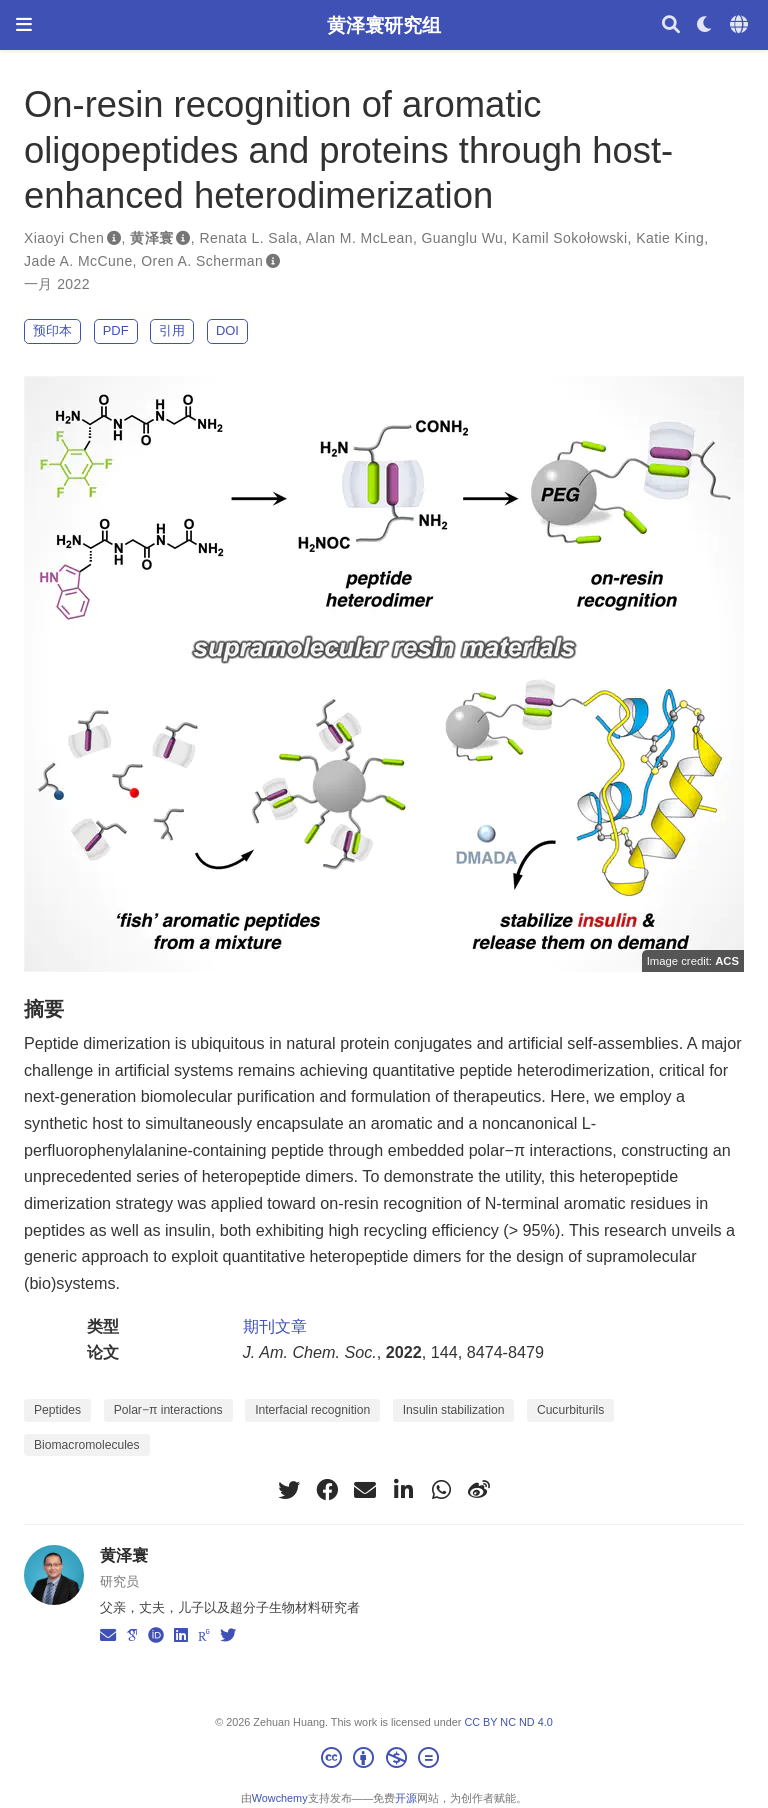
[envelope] (365, 1490)
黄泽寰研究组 (384, 25)
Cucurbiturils (570, 1410)
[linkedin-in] (403, 1490)
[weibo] (479, 1490)
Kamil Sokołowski (570, 238)
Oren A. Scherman (202, 261)
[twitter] (289, 1490)
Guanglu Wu (463, 238)
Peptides (57, 1410)
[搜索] (671, 25)
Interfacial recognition (312, 1410)
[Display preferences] (705, 25)
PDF (116, 330)
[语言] (741, 25)
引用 (172, 330)
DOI (227, 330)
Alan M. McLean (359, 238)
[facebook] (327, 1490)
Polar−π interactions (168, 1410)
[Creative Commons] (383, 1761)
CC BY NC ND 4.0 (508, 1722)
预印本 (52, 330)
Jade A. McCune (78, 261)
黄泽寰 (151, 238)
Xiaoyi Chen (64, 238)
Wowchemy (280, 1798)
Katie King (670, 238)
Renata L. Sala (248, 238)
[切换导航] (24, 24)
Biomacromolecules (87, 1445)
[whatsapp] (441, 1490)
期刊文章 (275, 1326)
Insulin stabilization (454, 1410)
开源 (406, 1798)
